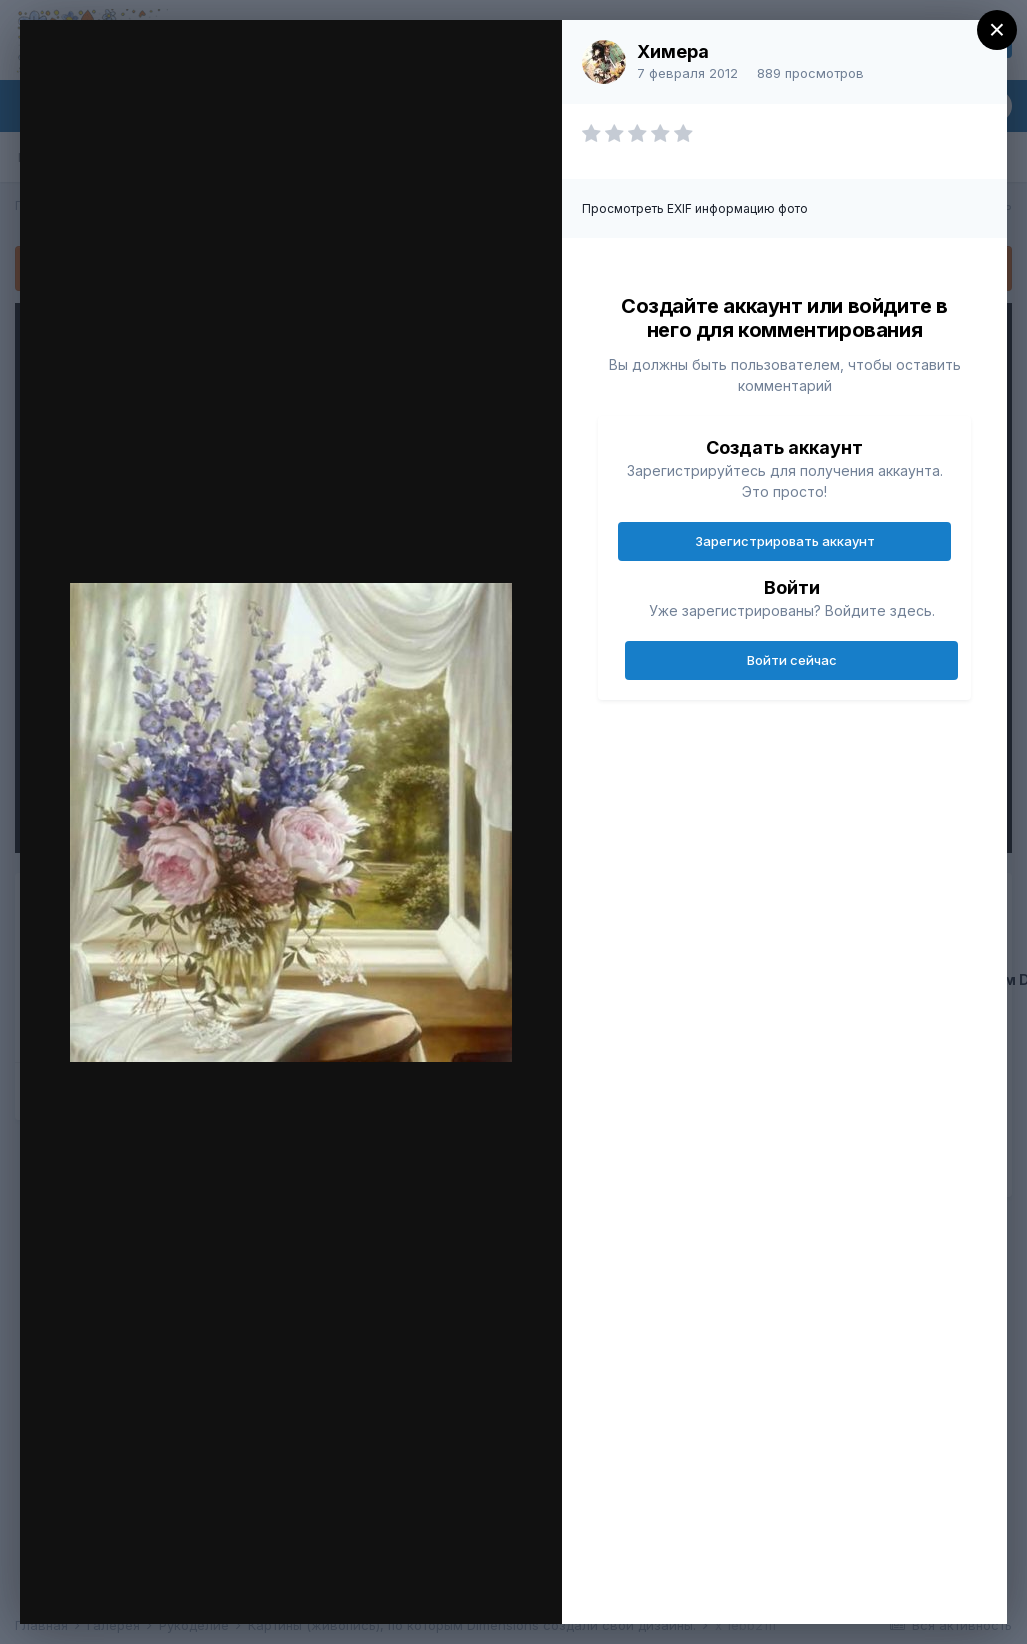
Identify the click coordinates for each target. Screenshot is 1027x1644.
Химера (673, 51)
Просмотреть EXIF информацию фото (695, 208)
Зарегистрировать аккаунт (785, 541)
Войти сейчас (792, 660)
